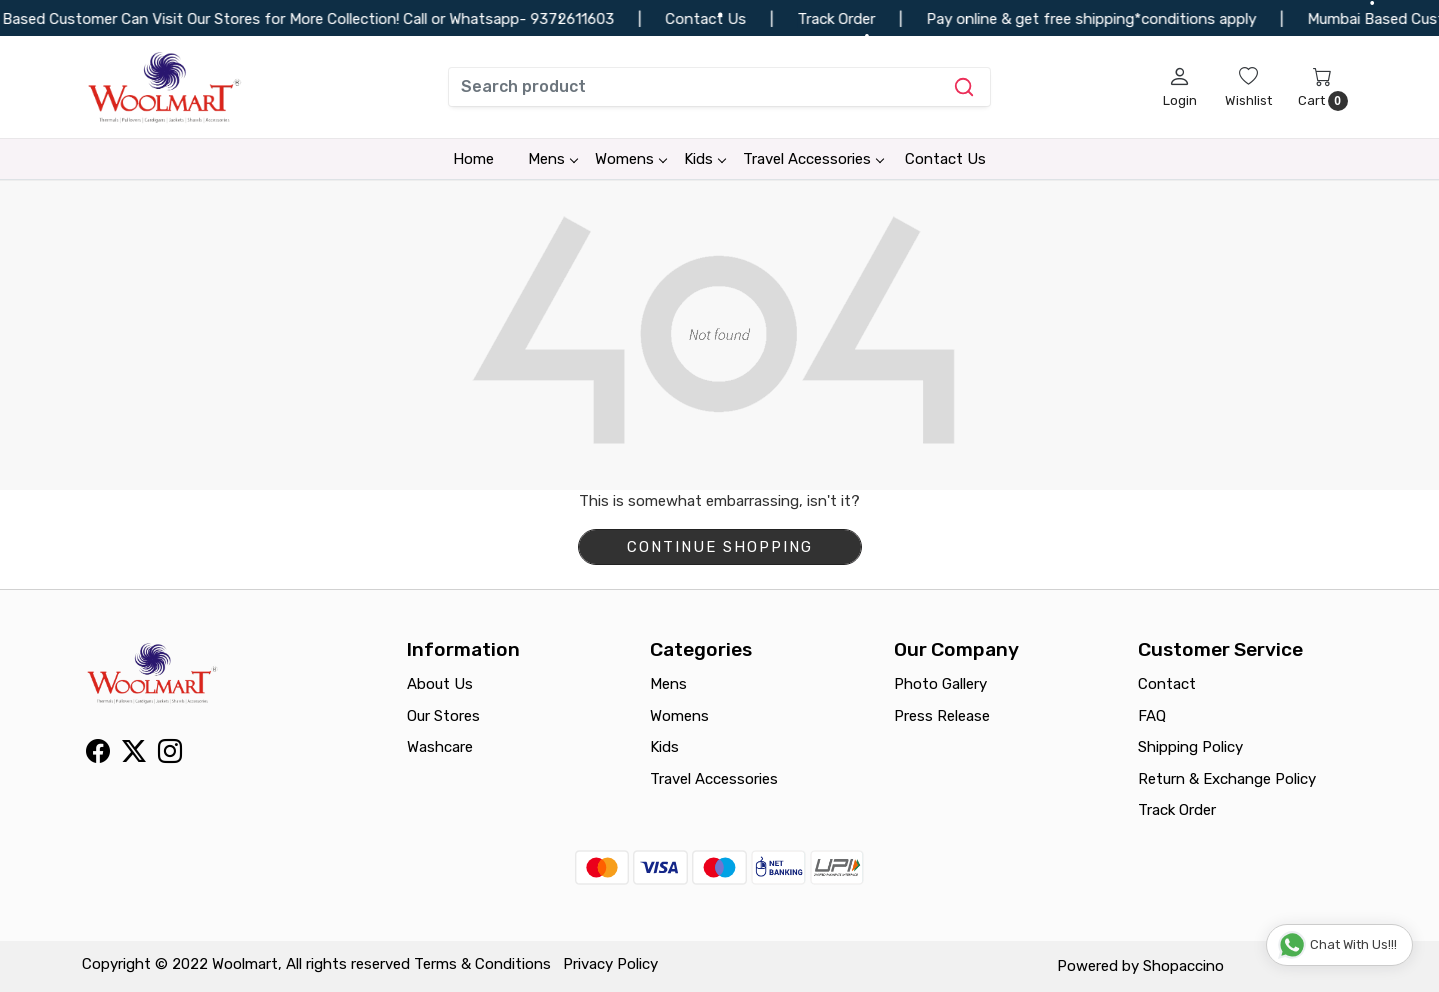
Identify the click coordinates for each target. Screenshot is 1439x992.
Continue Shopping (720, 547)
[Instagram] (170, 755)
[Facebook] (98, 755)
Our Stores (443, 716)
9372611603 (586, 19)
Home (473, 159)
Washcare (440, 747)
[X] (134, 755)
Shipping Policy (1190, 747)
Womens (630, 159)
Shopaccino (1183, 966)
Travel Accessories (813, 159)
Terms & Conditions (482, 964)
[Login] (1180, 87)
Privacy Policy (610, 964)
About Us (440, 684)
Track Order (1177, 810)
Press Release (942, 716)
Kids (704, 159)
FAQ (1152, 716)
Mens (552, 159)
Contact (1167, 684)
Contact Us (945, 159)
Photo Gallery (940, 684)
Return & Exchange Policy (1227, 779)
